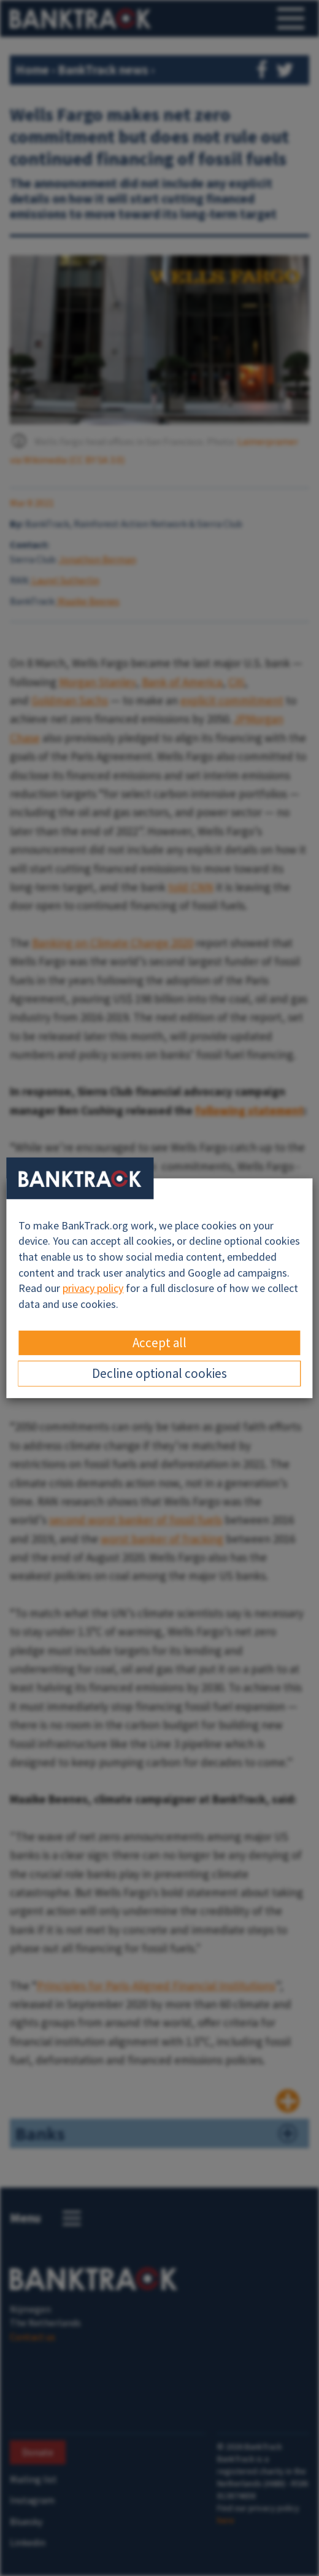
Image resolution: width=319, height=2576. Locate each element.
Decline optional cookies (159, 1373)
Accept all (159, 1342)
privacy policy (93, 1288)
